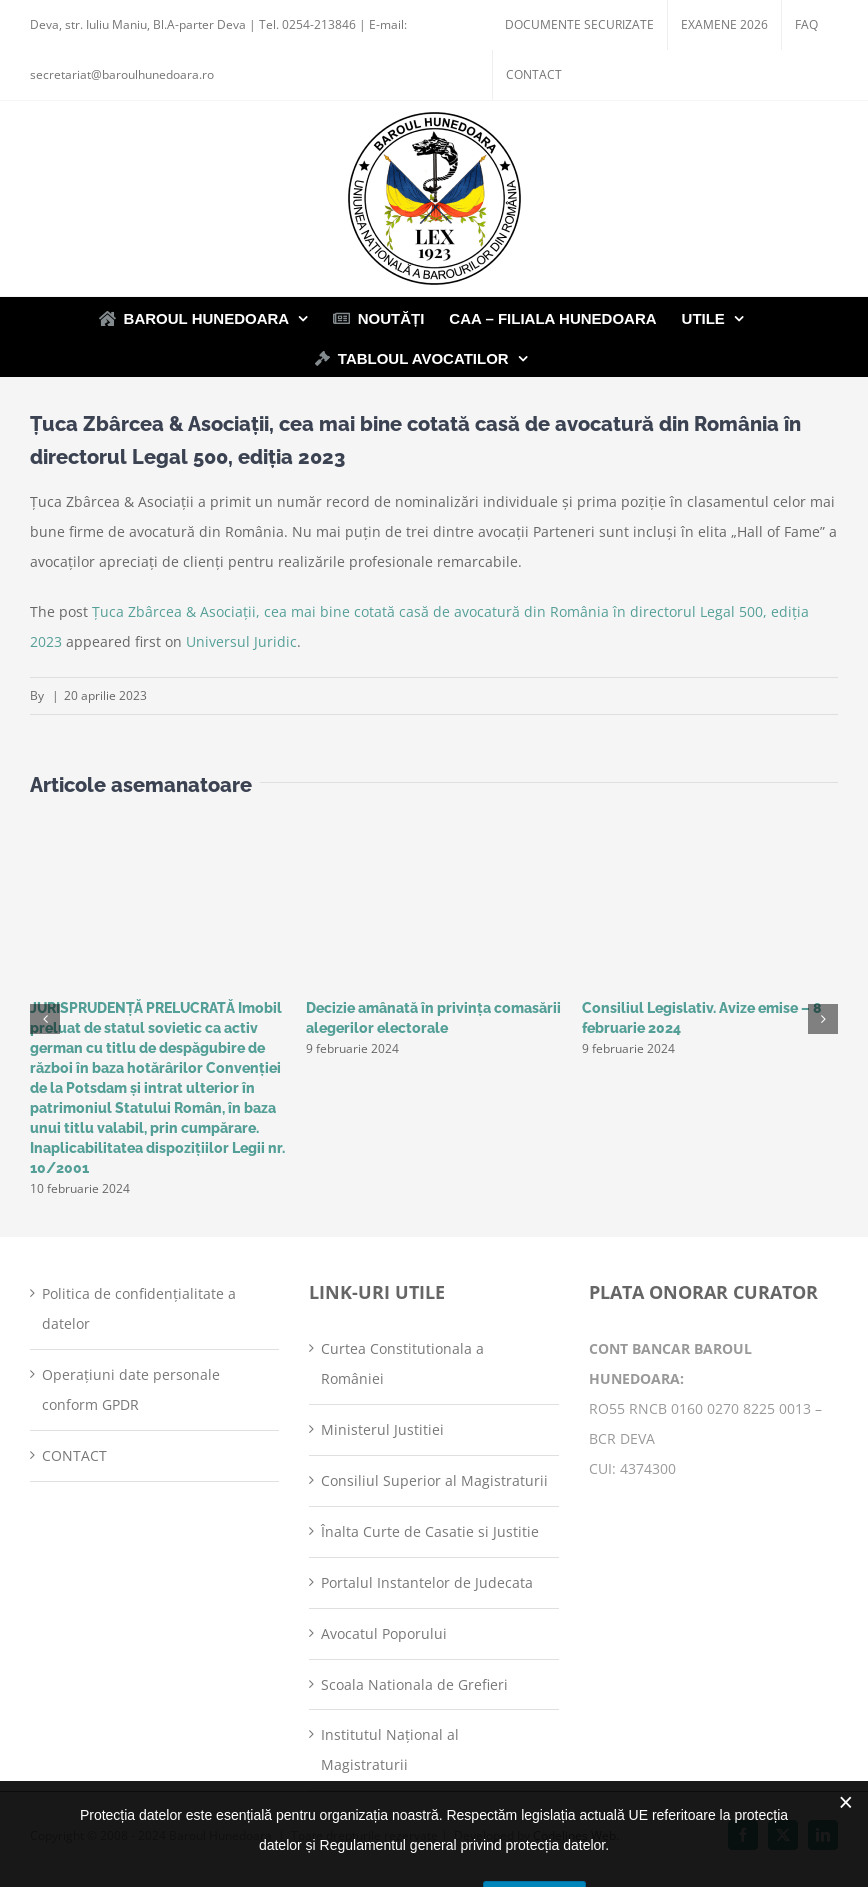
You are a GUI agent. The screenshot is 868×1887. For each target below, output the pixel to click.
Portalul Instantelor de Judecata (427, 1582)
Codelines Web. (576, 1835)
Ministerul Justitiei (382, 1429)
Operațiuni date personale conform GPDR (131, 1389)
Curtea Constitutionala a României (402, 1363)
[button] (45, 1019)
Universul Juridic (241, 641)
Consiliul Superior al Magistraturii (434, 1480)
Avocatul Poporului (384, 1633)
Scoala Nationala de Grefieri (414, 1684)
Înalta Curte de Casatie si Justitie (430, 1531)
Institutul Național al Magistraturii (390, 1749)
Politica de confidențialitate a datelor (139, 1308)
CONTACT (74, 1455)
